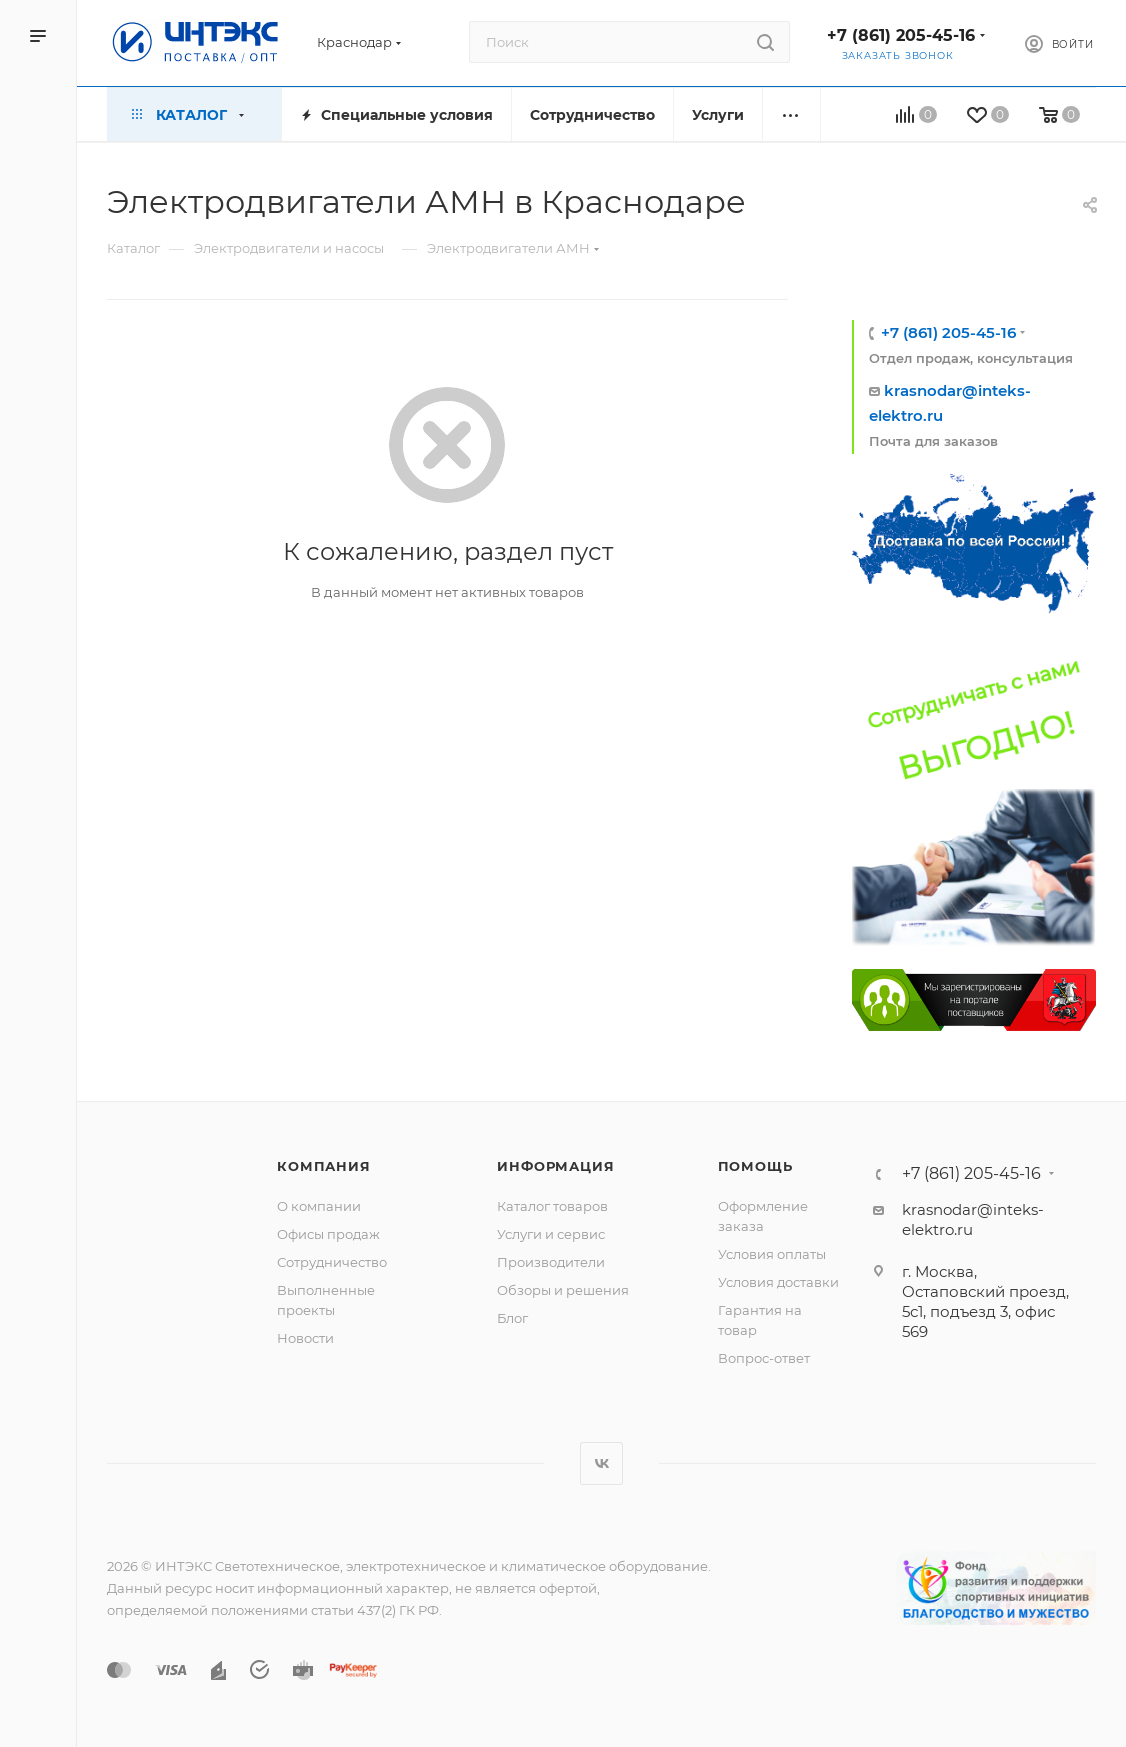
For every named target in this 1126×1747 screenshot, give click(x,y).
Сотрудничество (332, 1262)
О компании (319, 1206)
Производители (551, 1262)
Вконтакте (601, 1463)
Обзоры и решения (563, 1290)
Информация (555, 1166)
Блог (512, 1318)
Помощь (755, 1166)
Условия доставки (778, 1282)
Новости (305, 1338)
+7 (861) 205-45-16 (901, 35)
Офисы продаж (328, 1234)
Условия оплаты (772, 1254)
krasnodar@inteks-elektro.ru (973, 1219)
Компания (323, 1166)
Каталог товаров (552, 1206)
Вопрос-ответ (764, 1358)
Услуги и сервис (551, 1234)
